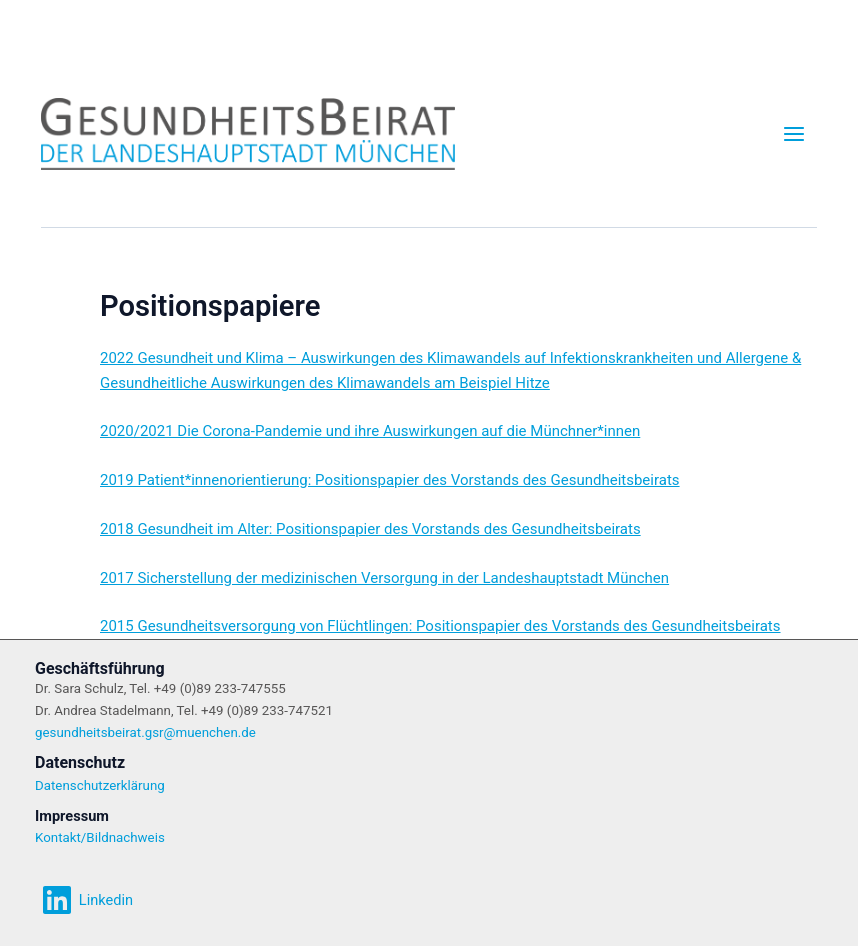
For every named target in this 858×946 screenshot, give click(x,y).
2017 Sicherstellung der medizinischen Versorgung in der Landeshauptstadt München (384, 578)
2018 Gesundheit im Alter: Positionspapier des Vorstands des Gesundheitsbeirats (370, 529)
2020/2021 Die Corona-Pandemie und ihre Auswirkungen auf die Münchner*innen (370, 431)
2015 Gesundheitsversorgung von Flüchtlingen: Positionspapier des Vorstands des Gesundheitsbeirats (440, 626)
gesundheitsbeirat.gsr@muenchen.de (145, 732)
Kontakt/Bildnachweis (100, 837)
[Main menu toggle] (794, 134)
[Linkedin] (87, 900)
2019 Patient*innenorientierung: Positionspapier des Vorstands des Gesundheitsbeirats (390, 480)
